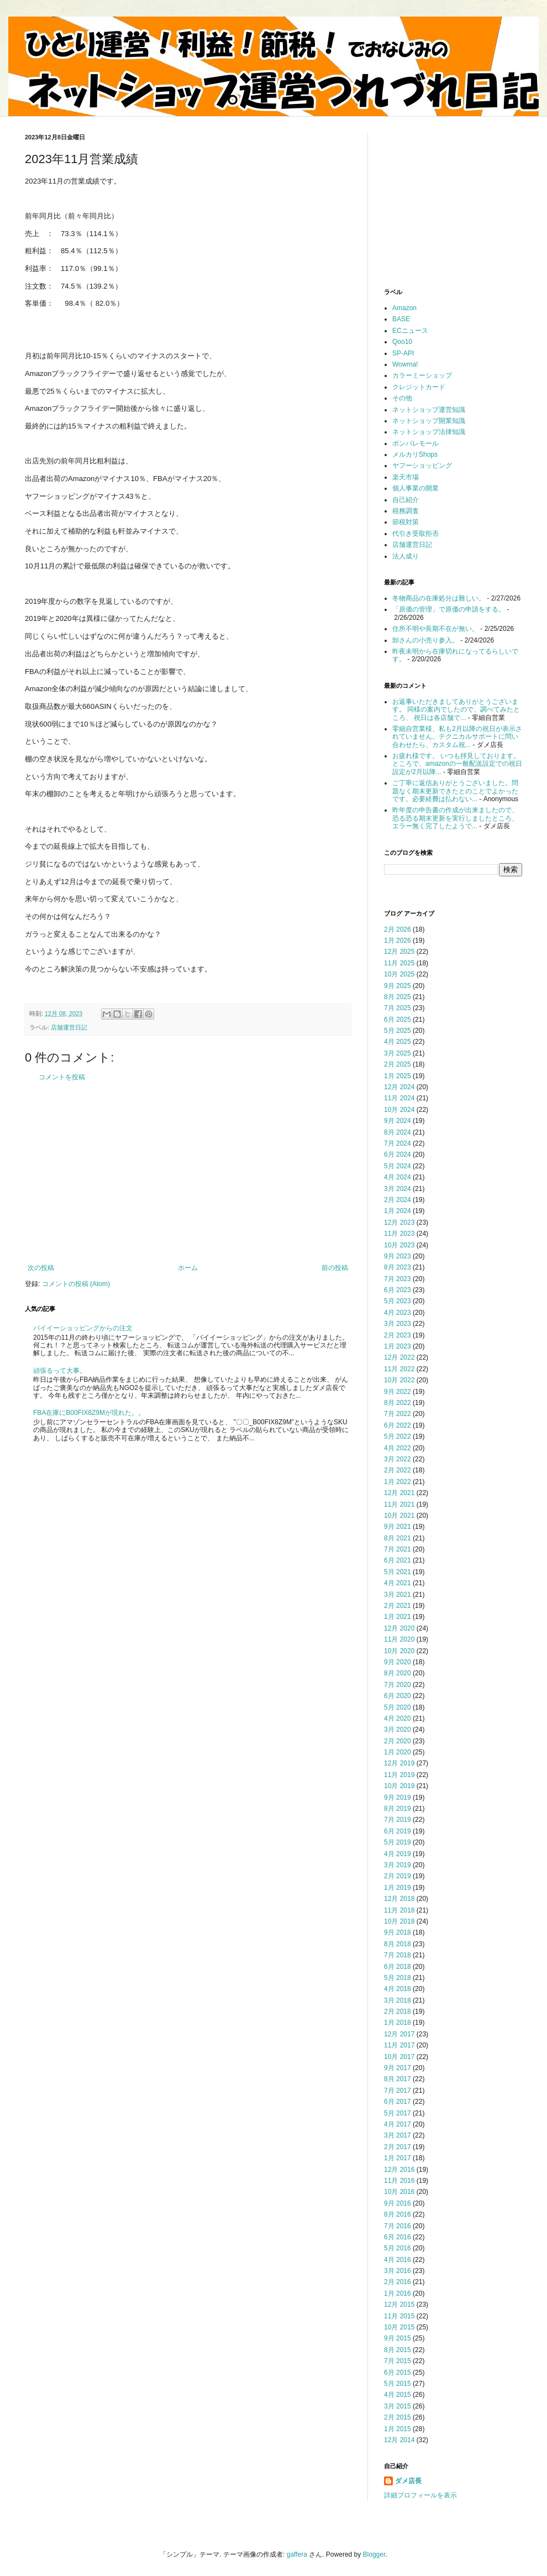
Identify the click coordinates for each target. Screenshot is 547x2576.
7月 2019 (397, 1819)
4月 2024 (397, 1177)
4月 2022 (397, 1448)
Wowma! (405, 364)
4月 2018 (397, 1989)
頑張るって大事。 (59, 1371)
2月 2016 (397, 2282)
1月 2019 (397, 1887)
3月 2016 (397, 2271)
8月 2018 (397, 1944)
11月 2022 (399, 1369)
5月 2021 (397, 1572)
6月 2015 (397, 2372)
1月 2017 (397, 2158)
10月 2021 (399, 1515)
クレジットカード (418, 387)
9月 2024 (397, 1121)
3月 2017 (397, 2135)
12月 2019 (399, 1763)
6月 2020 (397, 1696)
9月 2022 (397, 1392)
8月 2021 (397, 1538)
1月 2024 (397, 1211)
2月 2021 (397, 1606)
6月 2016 (397, 2237)
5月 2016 (397, 2248)
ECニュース (410, 331)
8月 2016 (397, 2214)
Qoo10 (402, 342)
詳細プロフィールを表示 (420, 2495)
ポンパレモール (415, 443)
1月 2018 (397, 2022)
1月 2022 (397, 1482)
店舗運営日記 (69, 1027)
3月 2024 (397, 1189)
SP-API (403, 353)
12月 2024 (399, 1087)
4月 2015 (397, 2395)
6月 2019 (397, 1831)
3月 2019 (397, 1865)
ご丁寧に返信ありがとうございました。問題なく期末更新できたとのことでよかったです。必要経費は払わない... (455, 791)
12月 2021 (399, 1493)
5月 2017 (397, 2113)
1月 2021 (397, 1617)
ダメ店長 (408, 2481)
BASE (401, 319)
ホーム (188, 1268)
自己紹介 (405, 500)
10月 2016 (399, 2192)
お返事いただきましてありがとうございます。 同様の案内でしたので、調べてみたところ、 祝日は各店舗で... (456, 710)
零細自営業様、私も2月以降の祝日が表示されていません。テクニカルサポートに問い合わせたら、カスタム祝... (457, 737)
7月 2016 (397, 2226)
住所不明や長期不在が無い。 (435, 629)
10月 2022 (399, 1380)
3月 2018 (397, 2000)
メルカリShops (415, 454)
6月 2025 (397, 1019)
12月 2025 (399, 951)
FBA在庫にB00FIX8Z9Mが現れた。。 (89, 1413)
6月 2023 (397, 1290)
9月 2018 (397, 1932)
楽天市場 (405, 477)
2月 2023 (397, 1335)
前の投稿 (335, 1268)
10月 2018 (399, 1921)
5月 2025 (397, 1030)
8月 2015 (397, 2350)
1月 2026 (397, 940)
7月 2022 (397, 1414)
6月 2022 (397, 1425)
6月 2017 (397, 2101)
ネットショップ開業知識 (428, 421)
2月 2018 (397, 2011)
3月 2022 (397, 1459)
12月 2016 (399, 2169)
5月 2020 (397, 1707)
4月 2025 (397, 1042)
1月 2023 (397, 1346)
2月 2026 (397, 929)
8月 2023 (397, 1267)
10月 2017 (399, 2057)
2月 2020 (397, 1741)
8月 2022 (397, 1403)
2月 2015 (397, 2417)
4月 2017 (397, 2124)
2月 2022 (397, 1470)
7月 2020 (397, 1685)
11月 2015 (399, 2316)
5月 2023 (397, 1301)
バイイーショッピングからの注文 (83, 1328)
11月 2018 (399, 1910)
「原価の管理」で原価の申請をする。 (448, 609)
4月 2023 (397, 1312)
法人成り (405, 556)
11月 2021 (399, 1504)
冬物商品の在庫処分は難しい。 (438, 598)
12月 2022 (399, 1357)
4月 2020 (397, 1718)
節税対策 (405, 522)
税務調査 (405, 511)
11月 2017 (399, 2045)
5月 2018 (397, 1978)
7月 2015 (397, 2361)
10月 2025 (399, 974)
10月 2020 (399, 1651)
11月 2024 (399, 1098)
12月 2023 (399, 1222)
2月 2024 (397, 1200)
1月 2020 (397, 1752)
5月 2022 (397, 1436)
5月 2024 (397, 1166)
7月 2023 (397, 1279)
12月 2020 (399, 1628)
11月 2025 (399, 963)
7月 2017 (397, 2090)
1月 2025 (397, 1076)
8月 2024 (397, 1132)
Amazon (404, 308)
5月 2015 (397, 2383)
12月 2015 (399, 2304)
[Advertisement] (188, 1172)
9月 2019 (397, 1797)
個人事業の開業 (415, 488)
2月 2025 (397, 1064)
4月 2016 (397, 2260)
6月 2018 (397, 1967)
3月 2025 (397, 1053)
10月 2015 (399, 2327)
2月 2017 (397, 2147)
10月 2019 (399, 1786)
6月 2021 (397, 1560)
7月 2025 (397, 1008)
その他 (402, 398)
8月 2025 (397, 997)
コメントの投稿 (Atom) (76, 1284)
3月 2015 (397, 2406)
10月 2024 (399, 1110)
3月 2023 (397, 1324)
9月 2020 (397, 1662)
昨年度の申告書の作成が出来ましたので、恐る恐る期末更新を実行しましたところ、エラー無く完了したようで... (455, 818)
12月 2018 (399, 1899)
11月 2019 (399, 1775)
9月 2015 (397, 2338)
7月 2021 (397, 1549)
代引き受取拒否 (415, 533)
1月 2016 (397, 2293)
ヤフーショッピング (422, 465)
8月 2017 (397, 2079)
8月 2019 (397, 1808)
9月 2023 (397, 1256)
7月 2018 (397, 1955)
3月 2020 (397, 1729)
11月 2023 (399, 1233)
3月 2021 (397, 1594)
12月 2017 (399, 2034)
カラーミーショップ (422, 375)
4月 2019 (397, 1854)
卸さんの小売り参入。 (425, 640)
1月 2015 (397, 2429)
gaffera (297, 2554)
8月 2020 (397, 1673)
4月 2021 (397, 1583)
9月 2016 (397, 2203)
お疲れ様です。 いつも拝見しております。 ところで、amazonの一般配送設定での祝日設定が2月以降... (457, 764)
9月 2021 (397, 1526)
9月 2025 (397, 986)
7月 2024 (397, 1143)
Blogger (374, 2554)
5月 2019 (397, 1842)
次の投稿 (41, 1268)
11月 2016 (399, 2181)
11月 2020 (399, 1639)
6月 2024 (397, 1154)
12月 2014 (399, 2440)
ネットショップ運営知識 (428, 410)
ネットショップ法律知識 (428, 432)
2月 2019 (397, 1876)
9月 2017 (397, 2068)
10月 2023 (399, 1245)
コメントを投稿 (62, 1077)
